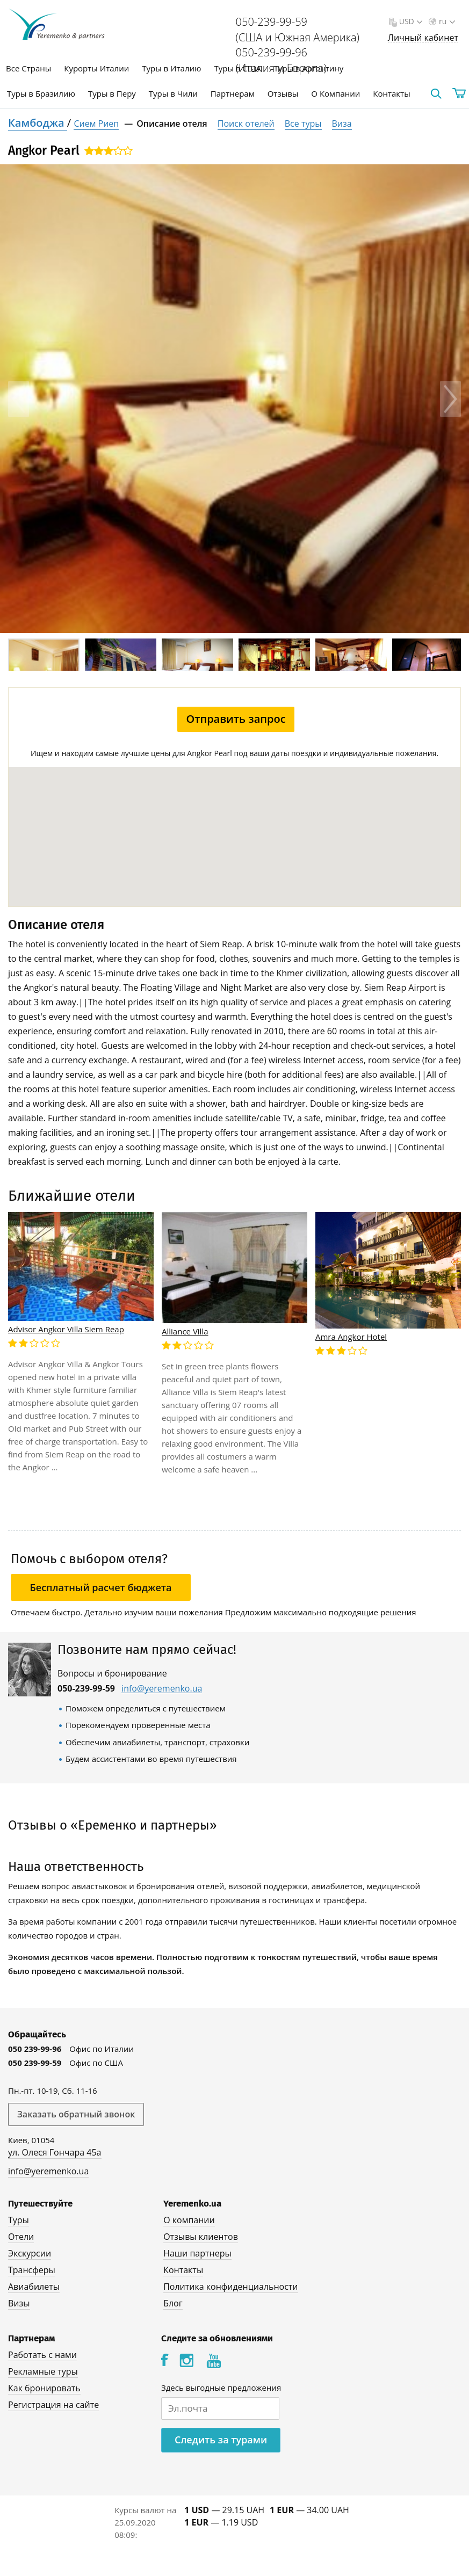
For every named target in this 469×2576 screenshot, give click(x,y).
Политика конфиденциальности (230, 2286)
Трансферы (31, 2270)
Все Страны (28, 68)
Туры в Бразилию (41, 93)
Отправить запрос (235, 719)
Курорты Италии (96, 68)
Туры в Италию (171, 68)
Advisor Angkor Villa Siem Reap (66, 1329)
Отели (21, 2237)
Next (450, 399)
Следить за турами (221, 2439)
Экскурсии (29, 2253)
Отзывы (283, 93)
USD (409, 21)
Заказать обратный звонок (76, 2114)
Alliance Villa (185, 1331)
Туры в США (237, 68)
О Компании (335, 93)
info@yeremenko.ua (161, 1688)
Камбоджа (37, 122)
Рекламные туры (43, 2371)
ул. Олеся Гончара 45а (55, 2152)
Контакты (391, 93)
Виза (342, 123)
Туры (18, 2220)
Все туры (303, 123)
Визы (19, 2303)
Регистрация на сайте (53, 2405)
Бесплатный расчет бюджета (101, 1587)
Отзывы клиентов (200, 2237)
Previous (18, 399)
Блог (172, 2303)
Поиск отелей (246, 123)
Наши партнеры (197, 2253)
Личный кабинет (423, 37)
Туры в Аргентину (309, 68)
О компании (189, 2220)
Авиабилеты (34, 2286)
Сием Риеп (96, 123)
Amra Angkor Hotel (351, 1336)
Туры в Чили (173, 93)
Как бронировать (44, 2388)
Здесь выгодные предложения (221, 2387)
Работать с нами (42, 2355)
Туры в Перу (112, 93)
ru (446, 21)
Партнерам (233, 93)
